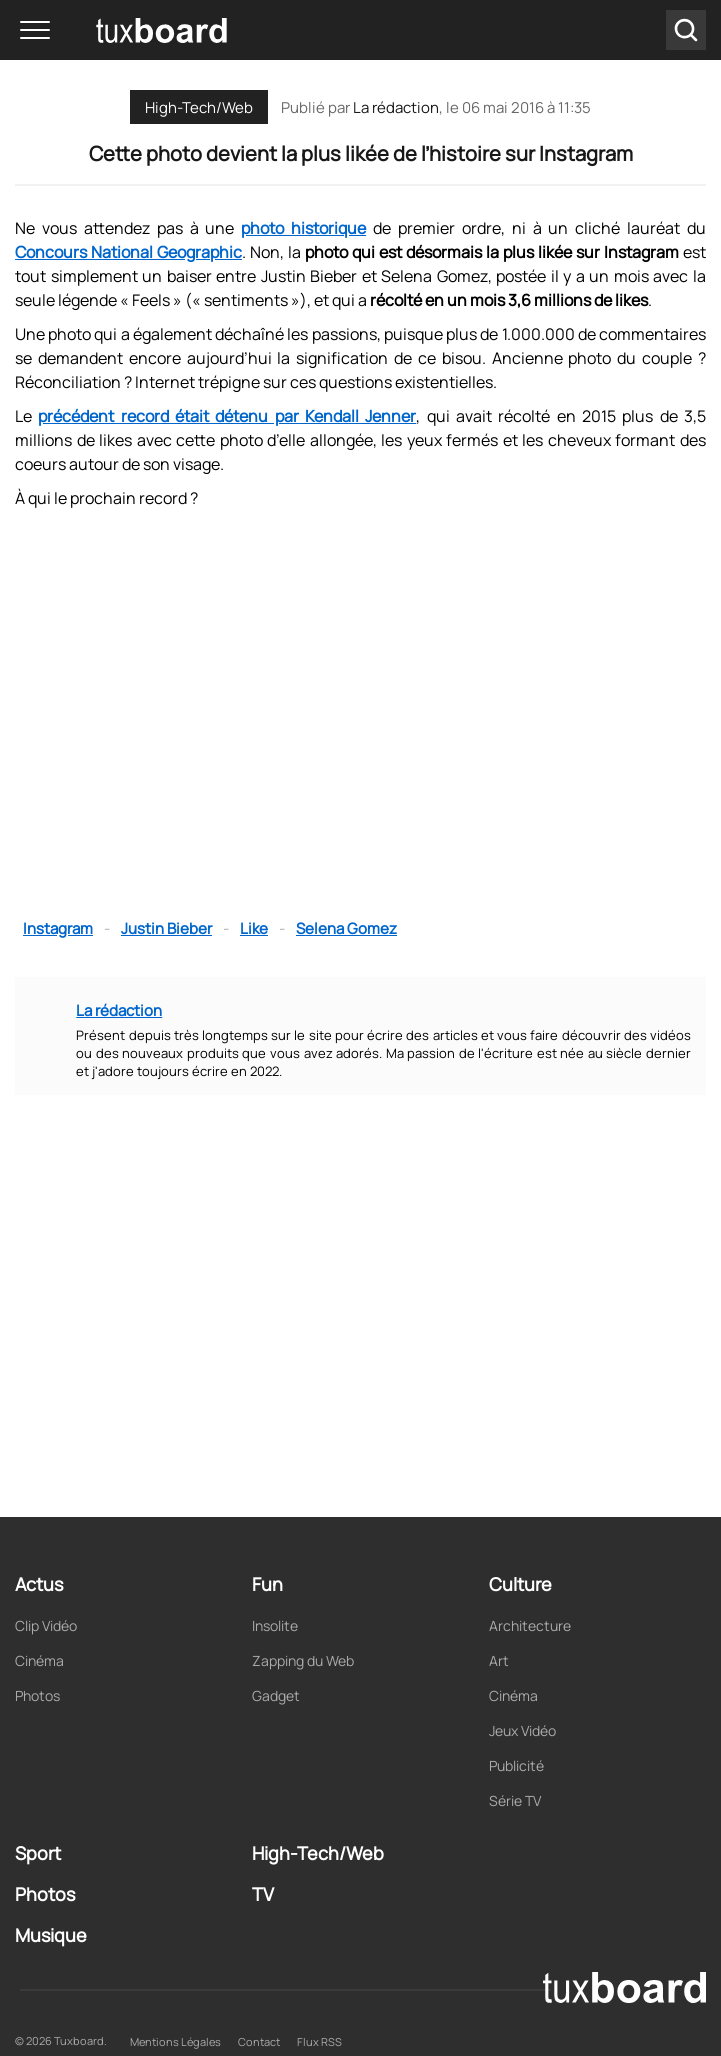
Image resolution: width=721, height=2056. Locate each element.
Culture (520, 1584)
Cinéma (39, 1660)
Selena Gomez (346, 928)
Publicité (516, 1765)
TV (263, 1894)
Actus (39, 1584)
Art (499, 1660)
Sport (38, 1853)
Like (254, 928)
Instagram (58, 928)
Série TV (515, 1800)
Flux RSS (319, 2041)
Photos (37, 1695)
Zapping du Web (303, 1660)
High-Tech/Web (199, 107)
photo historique (303, 228)
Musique (51, 1935)
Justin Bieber (166, 928)
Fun (267, 1584)
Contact (259, 2041)
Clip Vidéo (46, 1625)
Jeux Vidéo (522, 1730)
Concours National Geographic (128, 252)
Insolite (275, 1625)
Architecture (530, 1625)
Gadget (276, 1695)
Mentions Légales (175, 2041)
